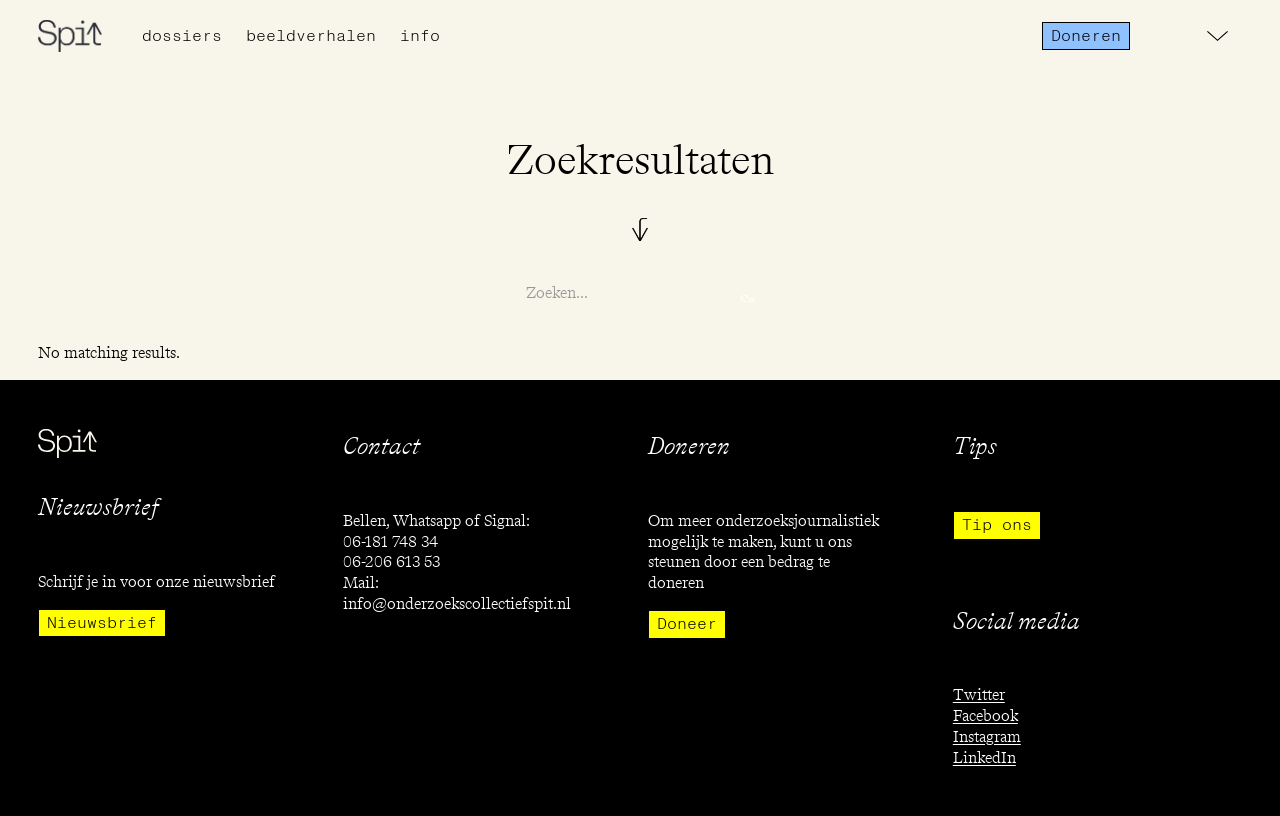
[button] (1218, 36)
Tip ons (997, 525)
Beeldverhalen (311, 36)
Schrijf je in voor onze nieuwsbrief (156, 581)
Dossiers (182, 36)
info (420, 36)
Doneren (1086, 36)
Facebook (985, 715)
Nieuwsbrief (102, 623)
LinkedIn (984, 757)
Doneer (687, 624)
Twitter (979, 694)
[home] (70, 36)
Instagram (987, 736)
